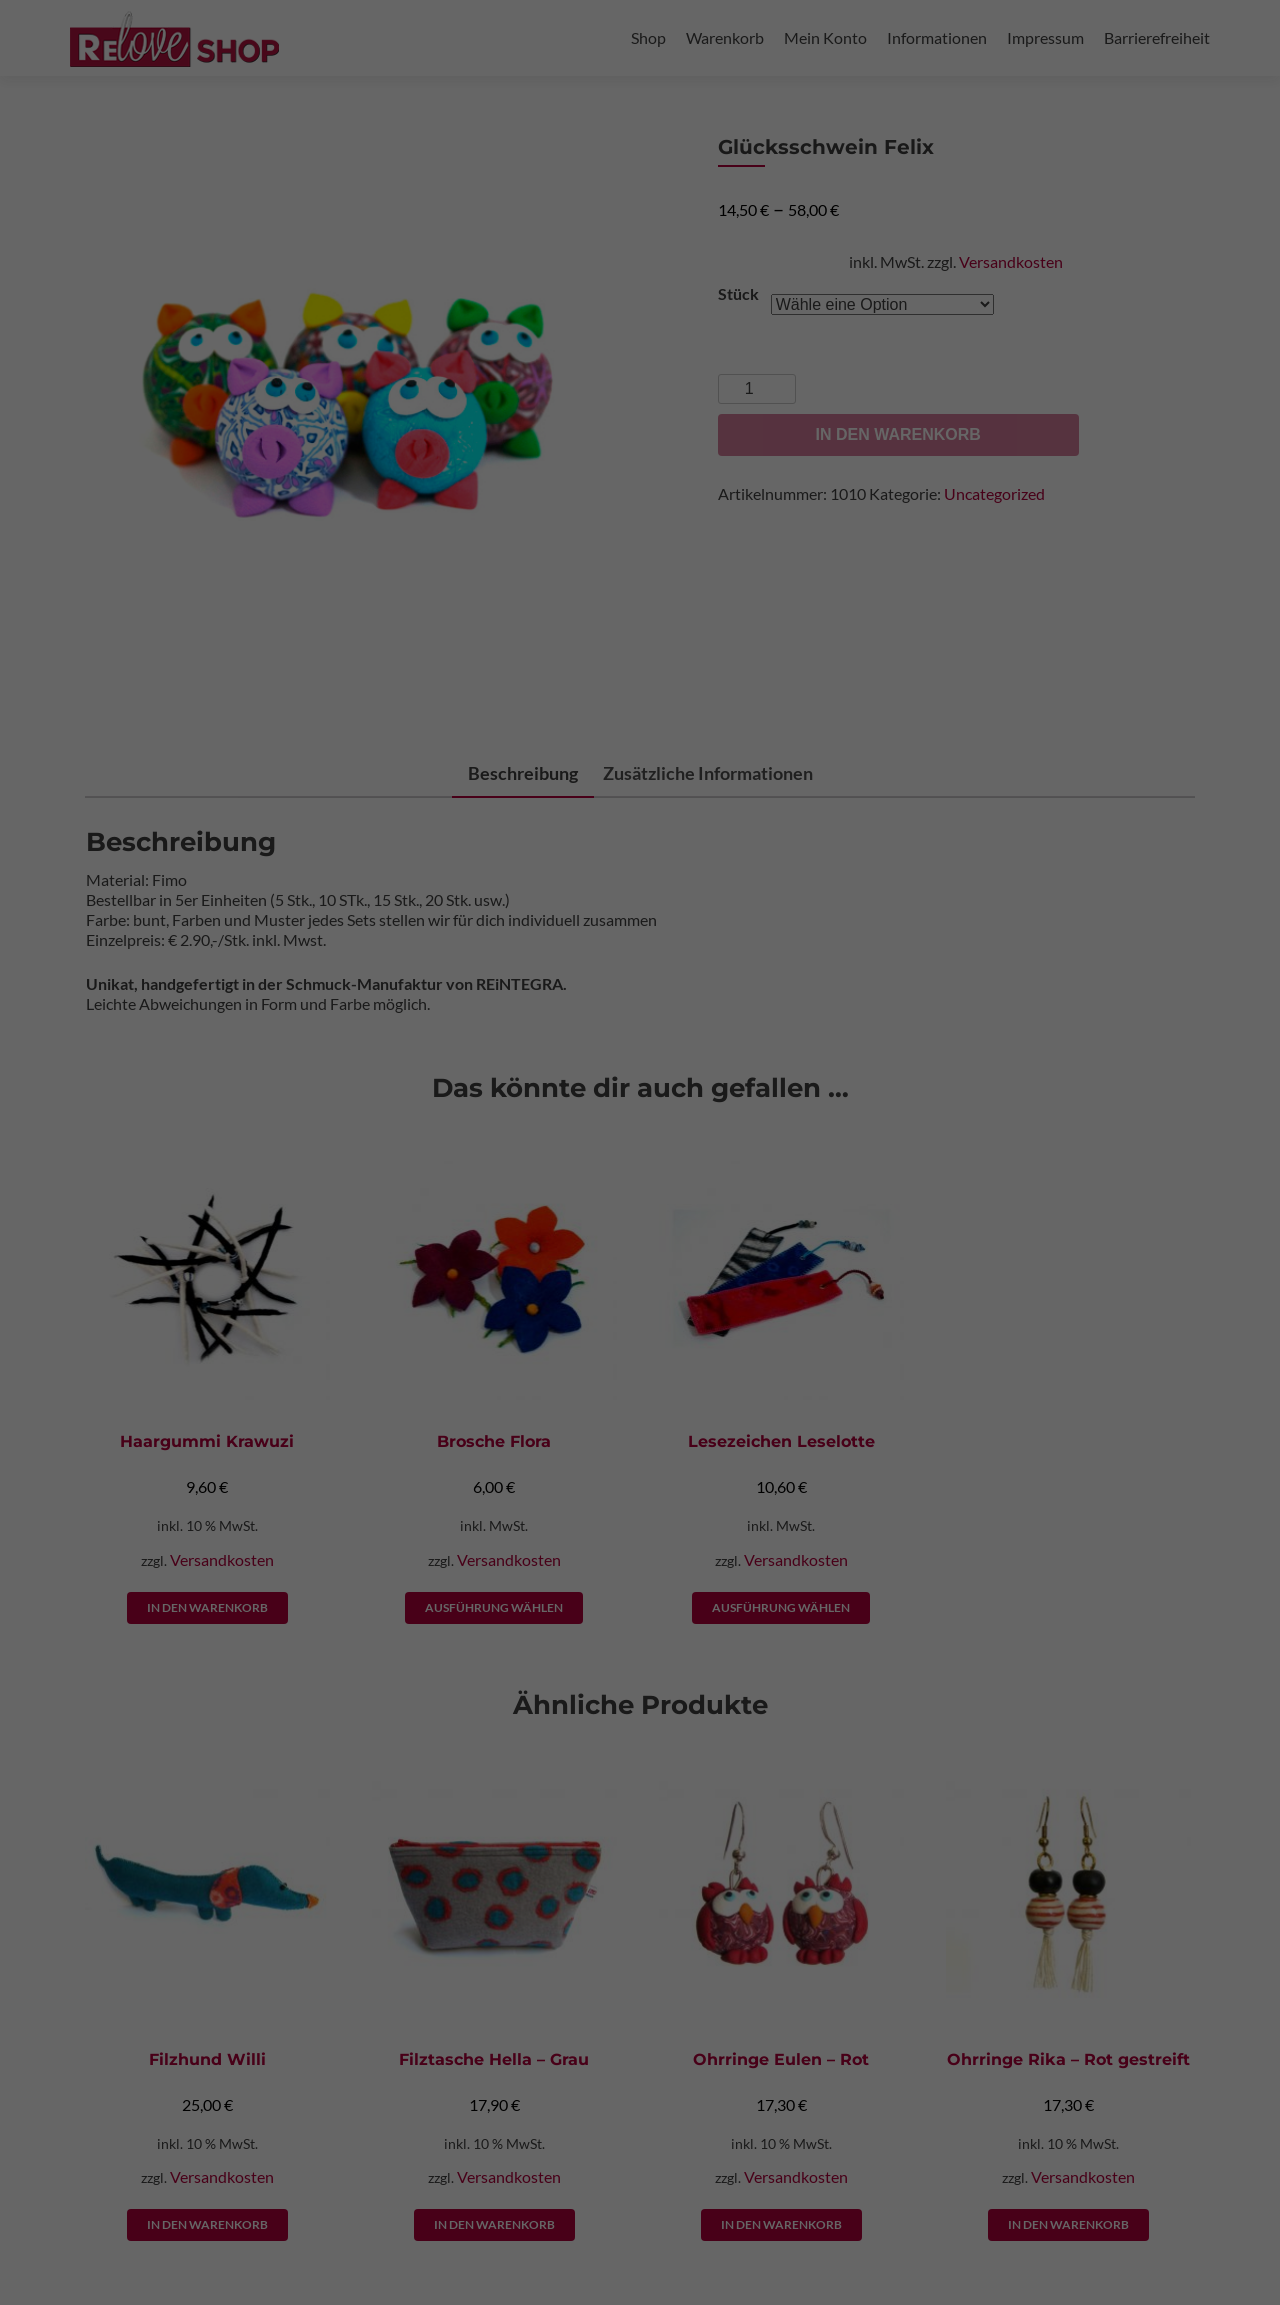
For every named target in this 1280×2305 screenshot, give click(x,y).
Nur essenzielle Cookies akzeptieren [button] (640, 462)
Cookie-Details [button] (293, 569)
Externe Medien (778, 180)
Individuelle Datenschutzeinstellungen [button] (640, 521)
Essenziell (765, 76)
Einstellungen (383, 357)
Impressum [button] (478, 569)
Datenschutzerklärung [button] (391, 569)
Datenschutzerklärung (341, 338)
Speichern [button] (832, 403)
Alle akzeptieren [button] (448, 403)
